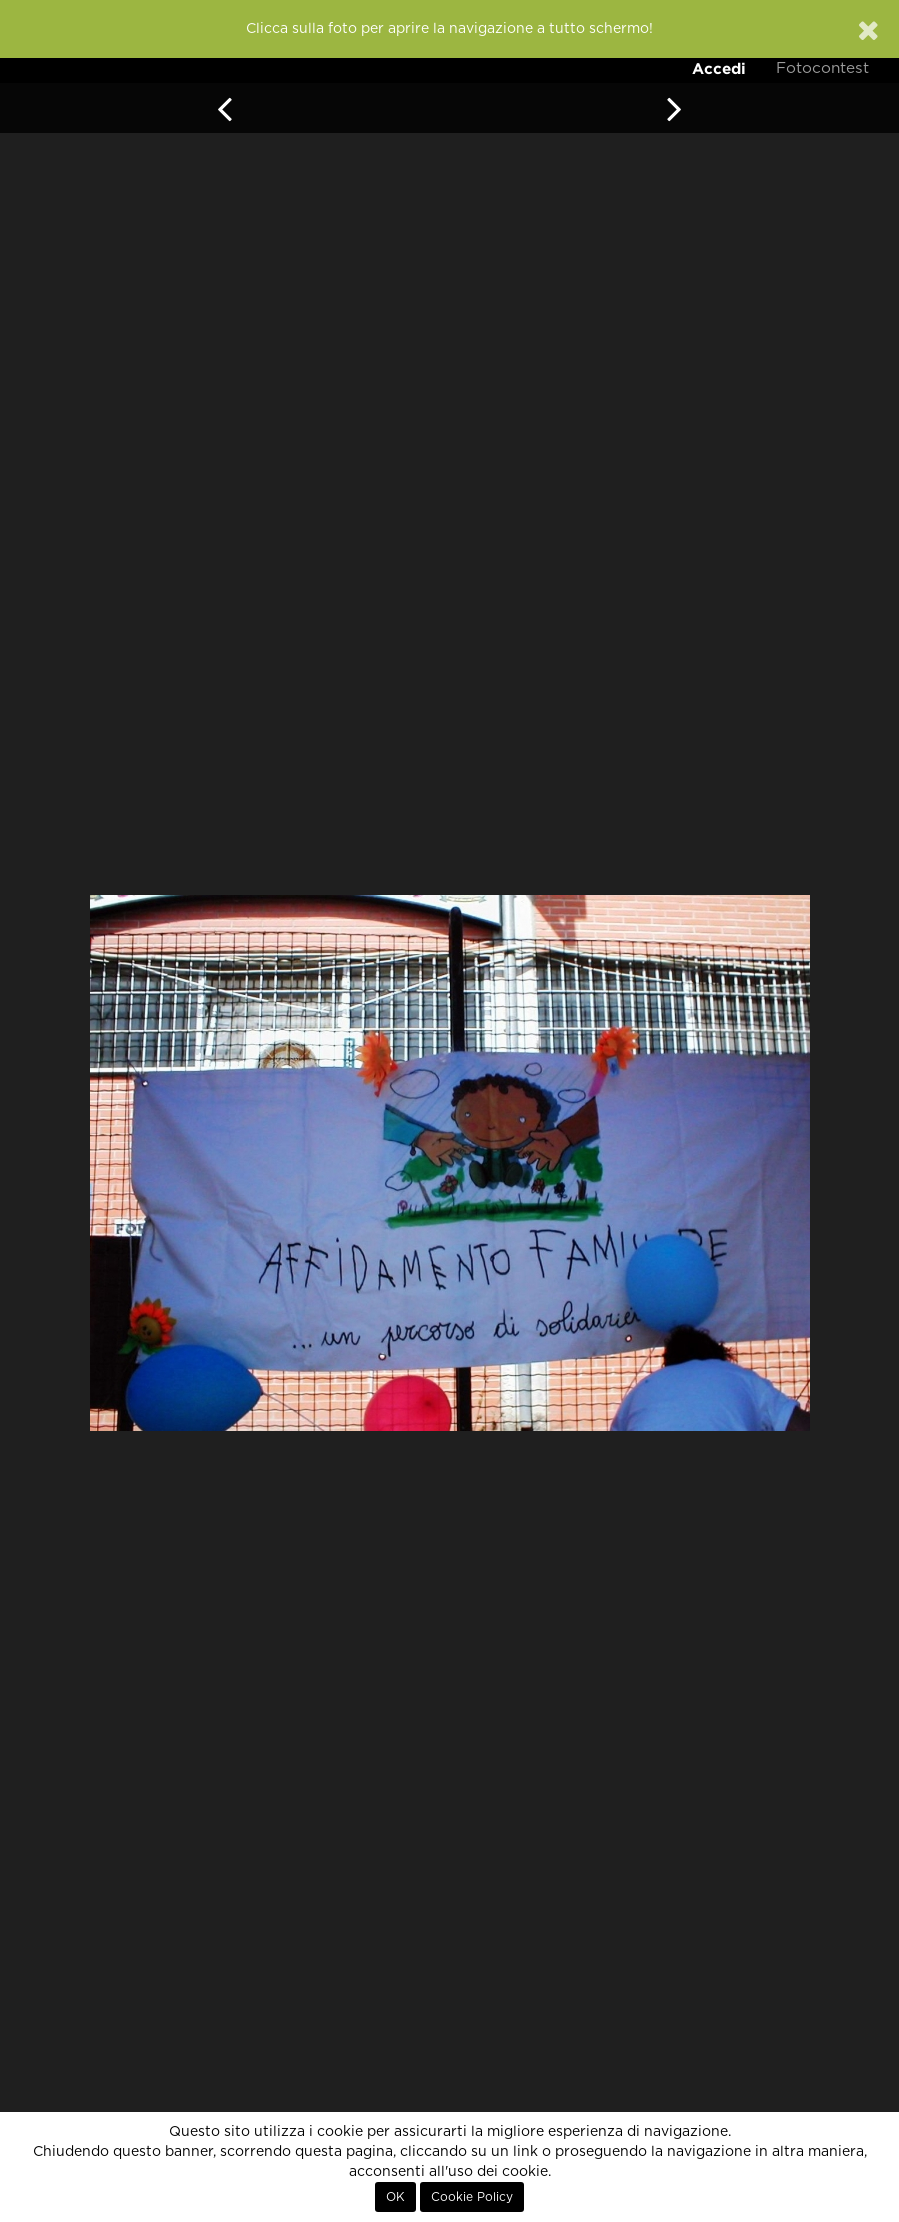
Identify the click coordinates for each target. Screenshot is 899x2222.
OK (395, 2197)
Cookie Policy (472, 2197)
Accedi (719, 68)
